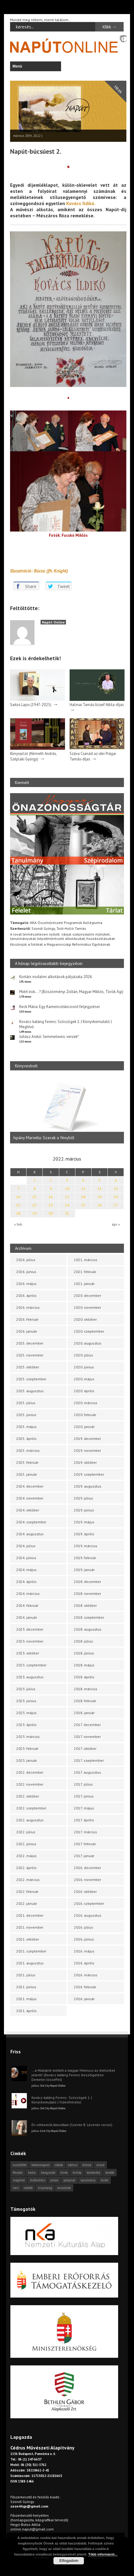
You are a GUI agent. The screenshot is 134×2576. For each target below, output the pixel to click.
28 (18, 1213)
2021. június (26, 1987)
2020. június (84, 1367)
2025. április (26, 1438)
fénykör (18, 2172)
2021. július (25, 1975)
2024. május (26, 1569)
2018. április (84, 1677)
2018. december (87, 1581)
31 (67, 1213)
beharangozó (40, 2165)
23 (51, 1205)
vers (16, 2188)
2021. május (26, 1998)
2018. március (85, 1689)
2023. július (25, 1689)
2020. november (87, 1307)
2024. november (29, 1498)
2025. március (28, 1450)
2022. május (26, 1855)
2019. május (84, 1522)
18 (83, 1196)
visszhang (45, 2188)
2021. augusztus (30, 1963)
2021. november (29, 1927)
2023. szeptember (31, 1665)
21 (18, 1205)
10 (67, 1188)
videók (28, 2188)
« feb (18, 1224)
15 (34, 1196)
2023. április (26, 1724)
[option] (67, 1109)
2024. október (27, 1510)
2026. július (25, 1259)
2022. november (29, 1784)
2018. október (85, 1605)
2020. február (85, 1414)
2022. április (26, 1867)
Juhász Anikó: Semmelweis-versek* (49, 1036)
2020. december (87, 1295)
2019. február (85, 1557)
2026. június (26, 1271)
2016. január (84, 1998)
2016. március (85, 1975)
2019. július (83, 1498)
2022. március (28, 1879)
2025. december (29, 1343)
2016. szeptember (89, 1903)
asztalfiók (19, 2165)
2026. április (26, 1295)
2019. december (87, 1438)
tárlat (104, 2180)
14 (18, 1196)
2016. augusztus (87, 1915)
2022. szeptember (31, 1808)
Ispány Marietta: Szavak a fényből (43, 1137)
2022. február (27, 1891)
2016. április (84, 1963)
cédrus (72, 2165)
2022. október (27, 1796)
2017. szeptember (89, 1760)
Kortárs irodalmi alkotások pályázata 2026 (55, 976)
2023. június (26, 1700)
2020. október (85, 1319)
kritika (77, 2172)
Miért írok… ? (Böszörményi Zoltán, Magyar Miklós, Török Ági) (71, 991)
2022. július (25, 1832)
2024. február (27, 1605)
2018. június (84, 1653)
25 (83, 1205)
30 (51, 1213)
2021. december (29, 1915)
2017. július (83, 1784)
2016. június (84, 1939)
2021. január (84, 1283)
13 (116, 1188)
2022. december (29, 1772)
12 (99, 1188)
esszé (100, 2165)
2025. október (27, 1367)
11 (83, 1188)
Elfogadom (68, 2561)
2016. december (87, 1867)
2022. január (26, 1903)
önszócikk (64, 2188)
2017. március (85, 1832)
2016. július (83, 1927)
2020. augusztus (87, 1343)
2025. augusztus (30, 1391)
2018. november (87, 1593)
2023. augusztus (30, 1677)
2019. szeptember (89, 1474)
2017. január (84, 1855)
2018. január (84, 1712)
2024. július (25, 1546)
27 (116, 1205)
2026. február (27, 1319)
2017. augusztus (87, 1772)
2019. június (84, 1510)
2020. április (84, 1391)
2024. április (26, 1581)
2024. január (26, 1617)
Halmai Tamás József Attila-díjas (97, 704)
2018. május (84, 1665)
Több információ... (102, 2554)
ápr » (116, 1224)
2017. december (87, 1724)
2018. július (83, 1641)
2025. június (26, 1414)
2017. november (87, 1736)
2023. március (28, 1736)
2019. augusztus (87, 1486)
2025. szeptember (31, 1379)
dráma (86, 2165)
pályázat (69, 2180)
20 (116, 1196)
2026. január (26, 1331)
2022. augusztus (30, 1820)
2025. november (29, 1355)
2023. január (26, 1760)
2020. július (83, 1355)
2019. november (87, 1450)
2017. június (84, 1796)
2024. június (26, 1557)
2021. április (26, 2010)
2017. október (85, 1748)
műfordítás (37, 2180)
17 (67, 1196)
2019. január (84, 1569)
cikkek (59, 2165)
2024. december (29, 1486)
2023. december (29, 1629)
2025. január (26, 1474)
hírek (63, 2172)
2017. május (84, 1808)
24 (67, 1205)
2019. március (85, 1546)
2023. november (29, 1641)
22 (34, 1205)
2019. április (84, 1534)
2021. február (85, 1271)
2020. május (84, 1379)
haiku (32, 2172)
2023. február (27, 1748)
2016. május (84, 1951)
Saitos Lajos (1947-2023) (30, 704)
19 (99, 1196)
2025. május (26, 1426)
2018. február (85, 1700)
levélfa (109, 2172)
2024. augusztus (30, 1534)
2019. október (85, 1462)
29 (34, 1213)
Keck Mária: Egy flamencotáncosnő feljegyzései (59, 1006)
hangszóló (48, 2172)
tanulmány (88, 2180)
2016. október (85, 1891)
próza (54, 2180)
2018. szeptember (89, 1617)
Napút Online (53, 622)
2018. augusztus (87, 1629)
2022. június (26, 1844)
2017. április (84, 1820)
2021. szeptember (31, 1951)
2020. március (85, 1402)
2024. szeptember (31, 1522)
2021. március (85, 1259)
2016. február (85, 1987)
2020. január (84, 1426)
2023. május (26, 1712)
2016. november (87, 1879)
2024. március (28, 1593)
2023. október (27, 1653)
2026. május (26, 1283)
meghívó (19, 2180)
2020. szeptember (89, 1331)
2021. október (27, 1939)
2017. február (85, 1844)
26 (99, 1205)
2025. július (25, 1402)
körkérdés (93, 2172)
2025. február (27, 1462)
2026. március (28, 1307)
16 (51, 1196)
